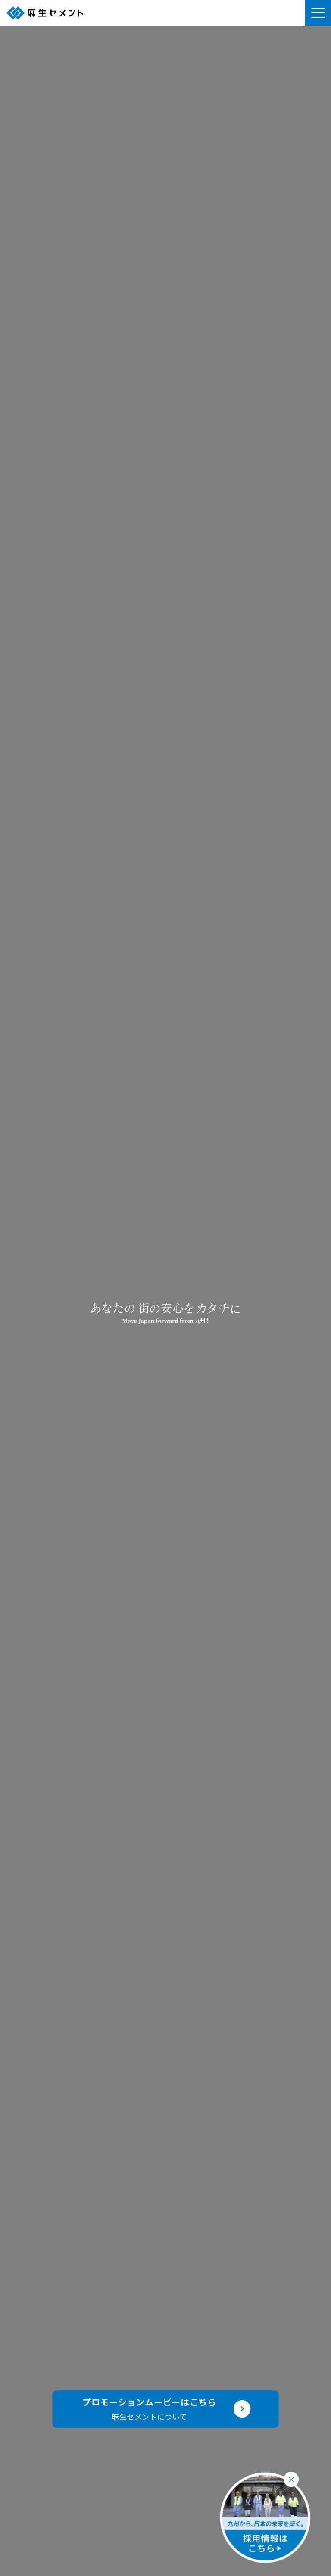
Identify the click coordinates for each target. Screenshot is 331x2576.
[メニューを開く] (318, 13)
